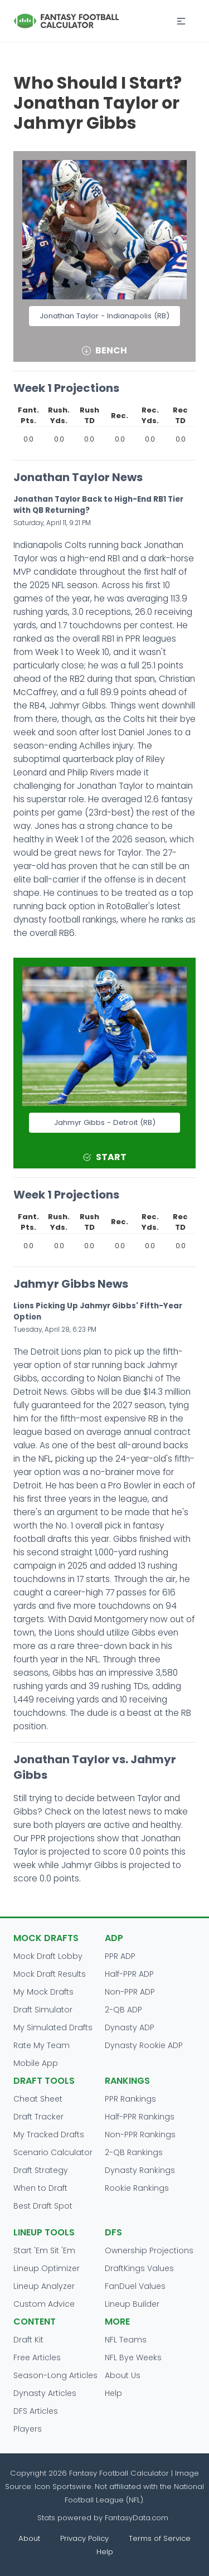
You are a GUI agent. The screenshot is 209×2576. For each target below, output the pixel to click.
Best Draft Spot (42, 2205)
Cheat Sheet (37, 2098)
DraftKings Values (139, 2268)
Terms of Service (160, 2538)
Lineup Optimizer (46, 2268)
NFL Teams (126, 2339)
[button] (181, 21)
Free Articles (37, 2357)
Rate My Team (41, 2045)
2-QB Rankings (134, 2152)
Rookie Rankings (137, 2188)
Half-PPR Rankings (139, 2116)
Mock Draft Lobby (47, 1956)
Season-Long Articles (55, 2375)
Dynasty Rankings (140, 2170)
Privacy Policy (84, 2538)
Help (113, 2393)
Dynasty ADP (129, 2027)
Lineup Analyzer (44, 2286)
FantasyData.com (138, 2517)
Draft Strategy (40, 2170)
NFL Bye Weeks (133, 2357)
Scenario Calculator (53, 2152)
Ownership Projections (149, 2250)
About (29, 2538)
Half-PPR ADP (129, 1974)
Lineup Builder (132, 2304)
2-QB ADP (123, 2009)
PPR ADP (120, 1956)
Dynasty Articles (44, 2393)
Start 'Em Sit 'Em (44, 2250)
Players (27, 2428)
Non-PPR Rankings (140, 2134)
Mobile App (35, 2063)
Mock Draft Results (49, 1974)
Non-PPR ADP (130, 1991)
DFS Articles (35, 2411)
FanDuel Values (135, 2286)
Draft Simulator (42, 2009)
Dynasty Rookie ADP (144, 2045)
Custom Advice (44, 2304)
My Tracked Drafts (48, 2134)
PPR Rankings (130, 2098)
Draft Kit (28, 2339)
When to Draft (40, 2188)
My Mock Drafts (43, 1991)
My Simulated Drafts (53, 2027)
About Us (122, 2375)
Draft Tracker (38, 2116)
